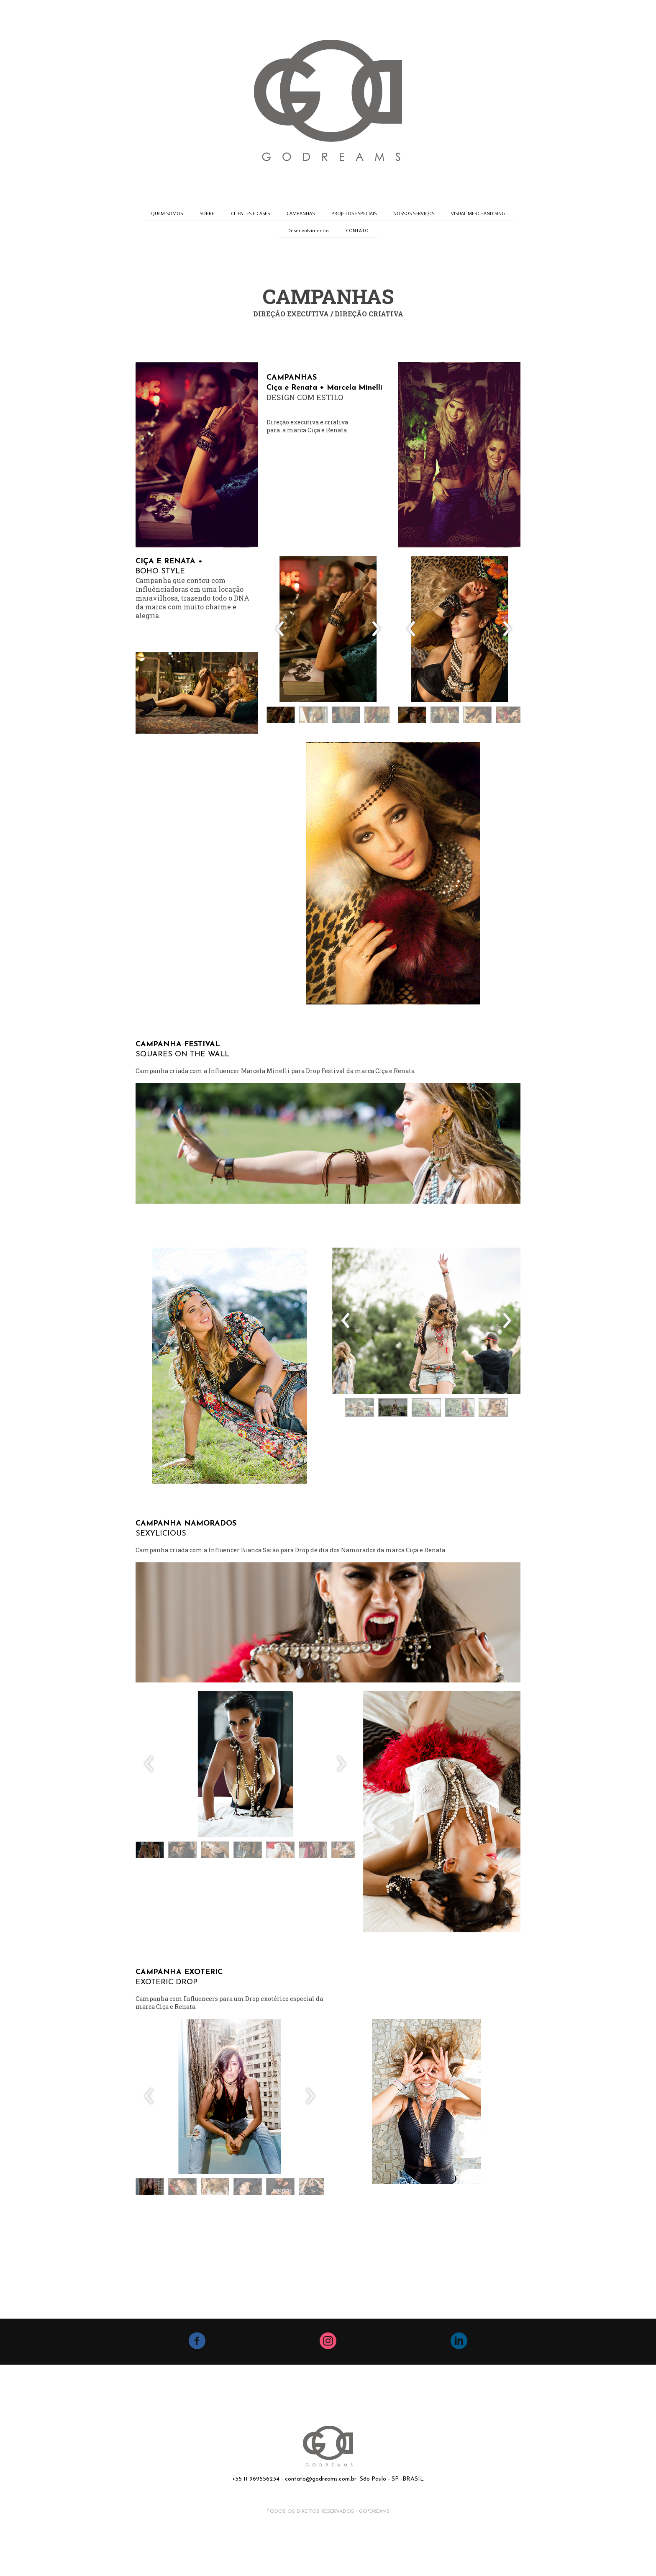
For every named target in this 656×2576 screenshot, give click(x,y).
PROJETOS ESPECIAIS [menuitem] (354, 213)
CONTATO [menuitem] (357, 230)
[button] (280, 716)
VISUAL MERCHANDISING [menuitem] (478, 213)
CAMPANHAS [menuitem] (301, 213)
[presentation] (280, 629)
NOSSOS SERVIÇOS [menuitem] (413, 213)
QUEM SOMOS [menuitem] (167, 213)
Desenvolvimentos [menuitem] (308, 230)
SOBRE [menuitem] (207, 213)
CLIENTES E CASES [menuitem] (250, 213)
